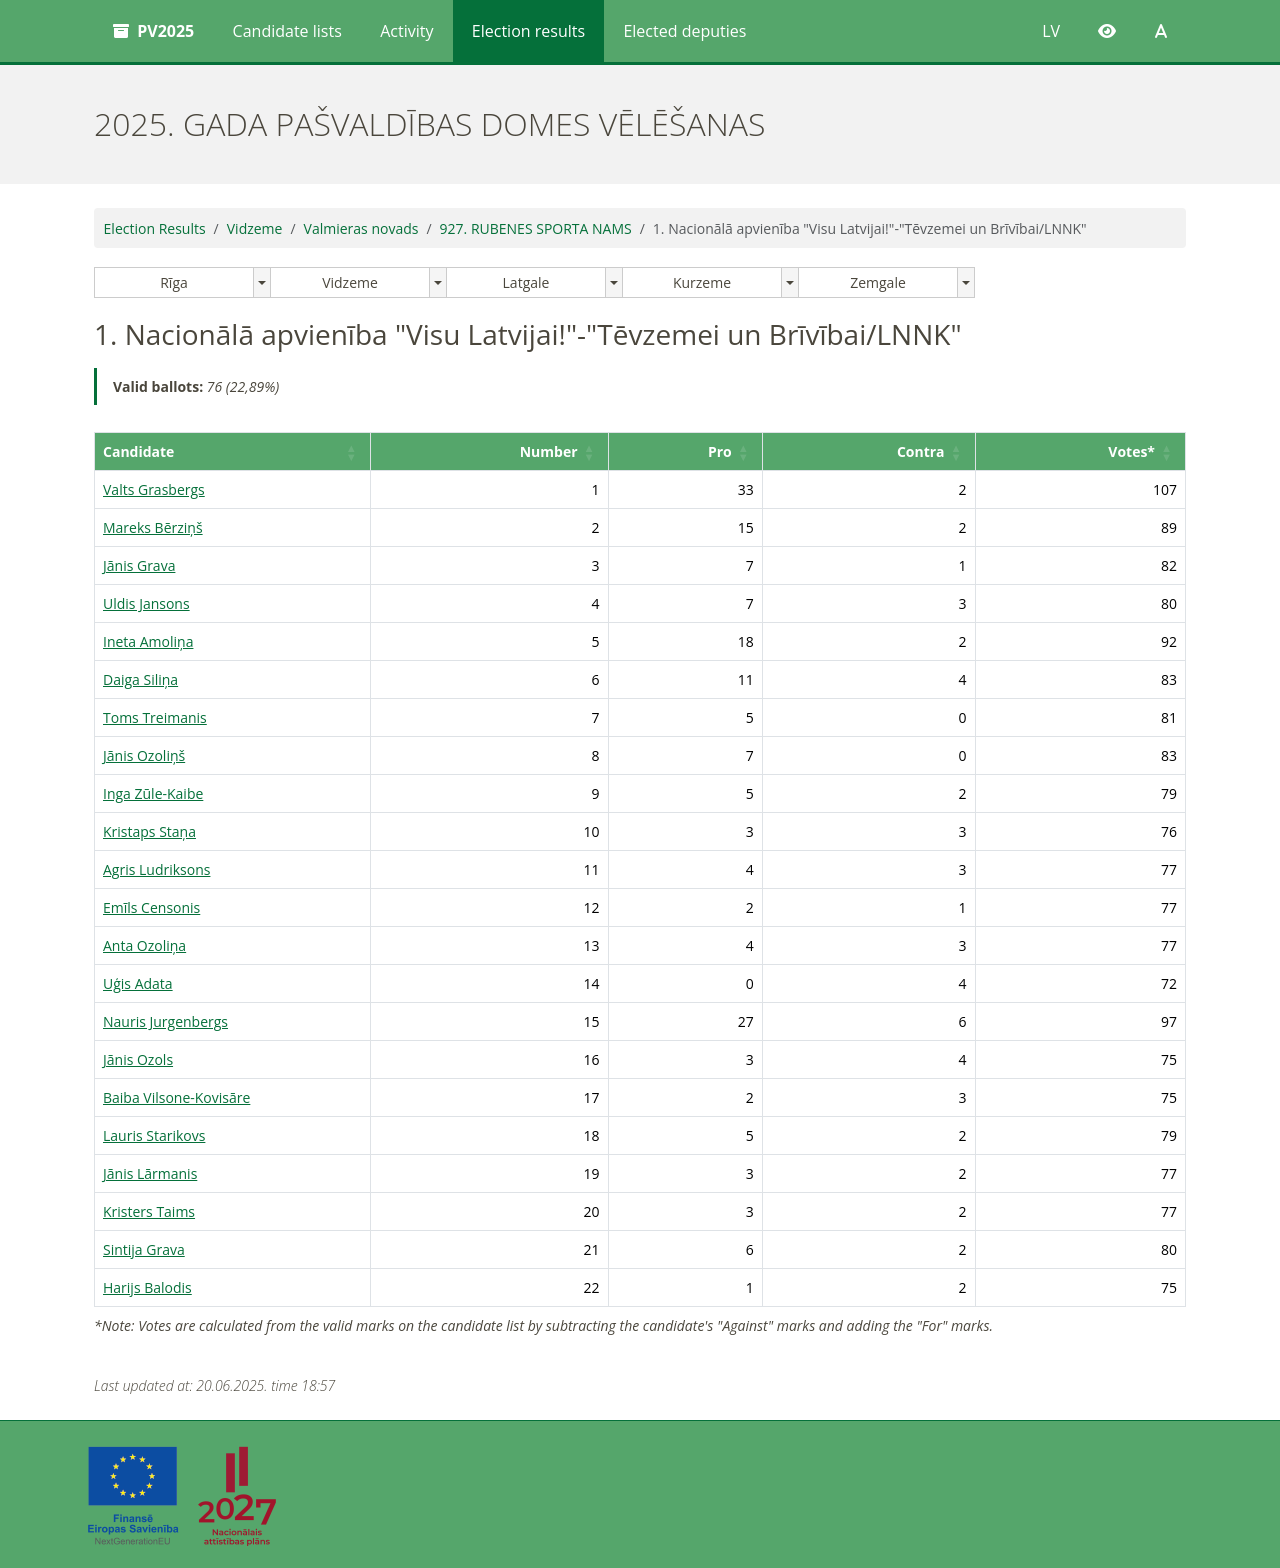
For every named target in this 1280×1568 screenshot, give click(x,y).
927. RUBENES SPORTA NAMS (536, 228)
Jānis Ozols (138, 1059)
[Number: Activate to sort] (562, 452)
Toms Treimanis (155, 717)
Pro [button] (764, 451)
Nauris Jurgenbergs (165, 1021)
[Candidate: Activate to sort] (275, 452)
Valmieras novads (361, 228)
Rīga (174, 282)
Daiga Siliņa (140, 679)
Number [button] (609, 451)
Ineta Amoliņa (148, 641)
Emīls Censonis (151, 907)
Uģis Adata (138, 983)
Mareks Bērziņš (153, 527)
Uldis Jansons (146, 603)
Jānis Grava (139, 565)
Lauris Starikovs (154, 1135)
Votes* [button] (1131, 451)
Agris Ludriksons (156, 869)
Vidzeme (255, 228)
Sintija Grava (144, 1249)
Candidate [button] (138, 451)
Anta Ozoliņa (144, 945)
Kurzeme (702, 282)
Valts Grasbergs (154, 489)
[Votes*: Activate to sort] (1091, 452)
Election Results (155, 228)
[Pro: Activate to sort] (737, 452)
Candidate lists (287, 31)
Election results (528, 31)
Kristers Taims (149, 1211)
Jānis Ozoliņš (144, 755)
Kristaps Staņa (149, 831)
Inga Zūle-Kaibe (153, 793)
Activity (406, 31)
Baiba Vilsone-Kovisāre (176, 1097)
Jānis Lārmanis (150, 1173)
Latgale (526, 282)
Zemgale (878, 282)
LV (1051, 31)
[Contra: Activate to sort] (902, 452)
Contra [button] (943, 451)
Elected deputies (684, 31)
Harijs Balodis (147, 1287)
